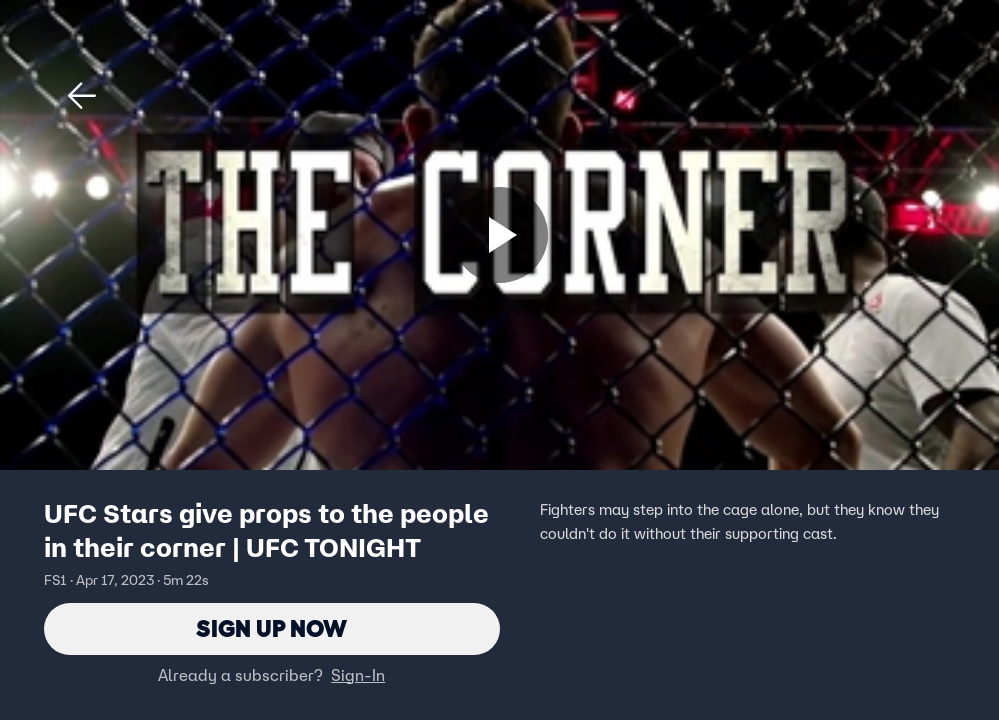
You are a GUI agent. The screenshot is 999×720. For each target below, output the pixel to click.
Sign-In (358, 675)
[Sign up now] (500, 235)
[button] (82, 96)
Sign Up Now (271, 628)
